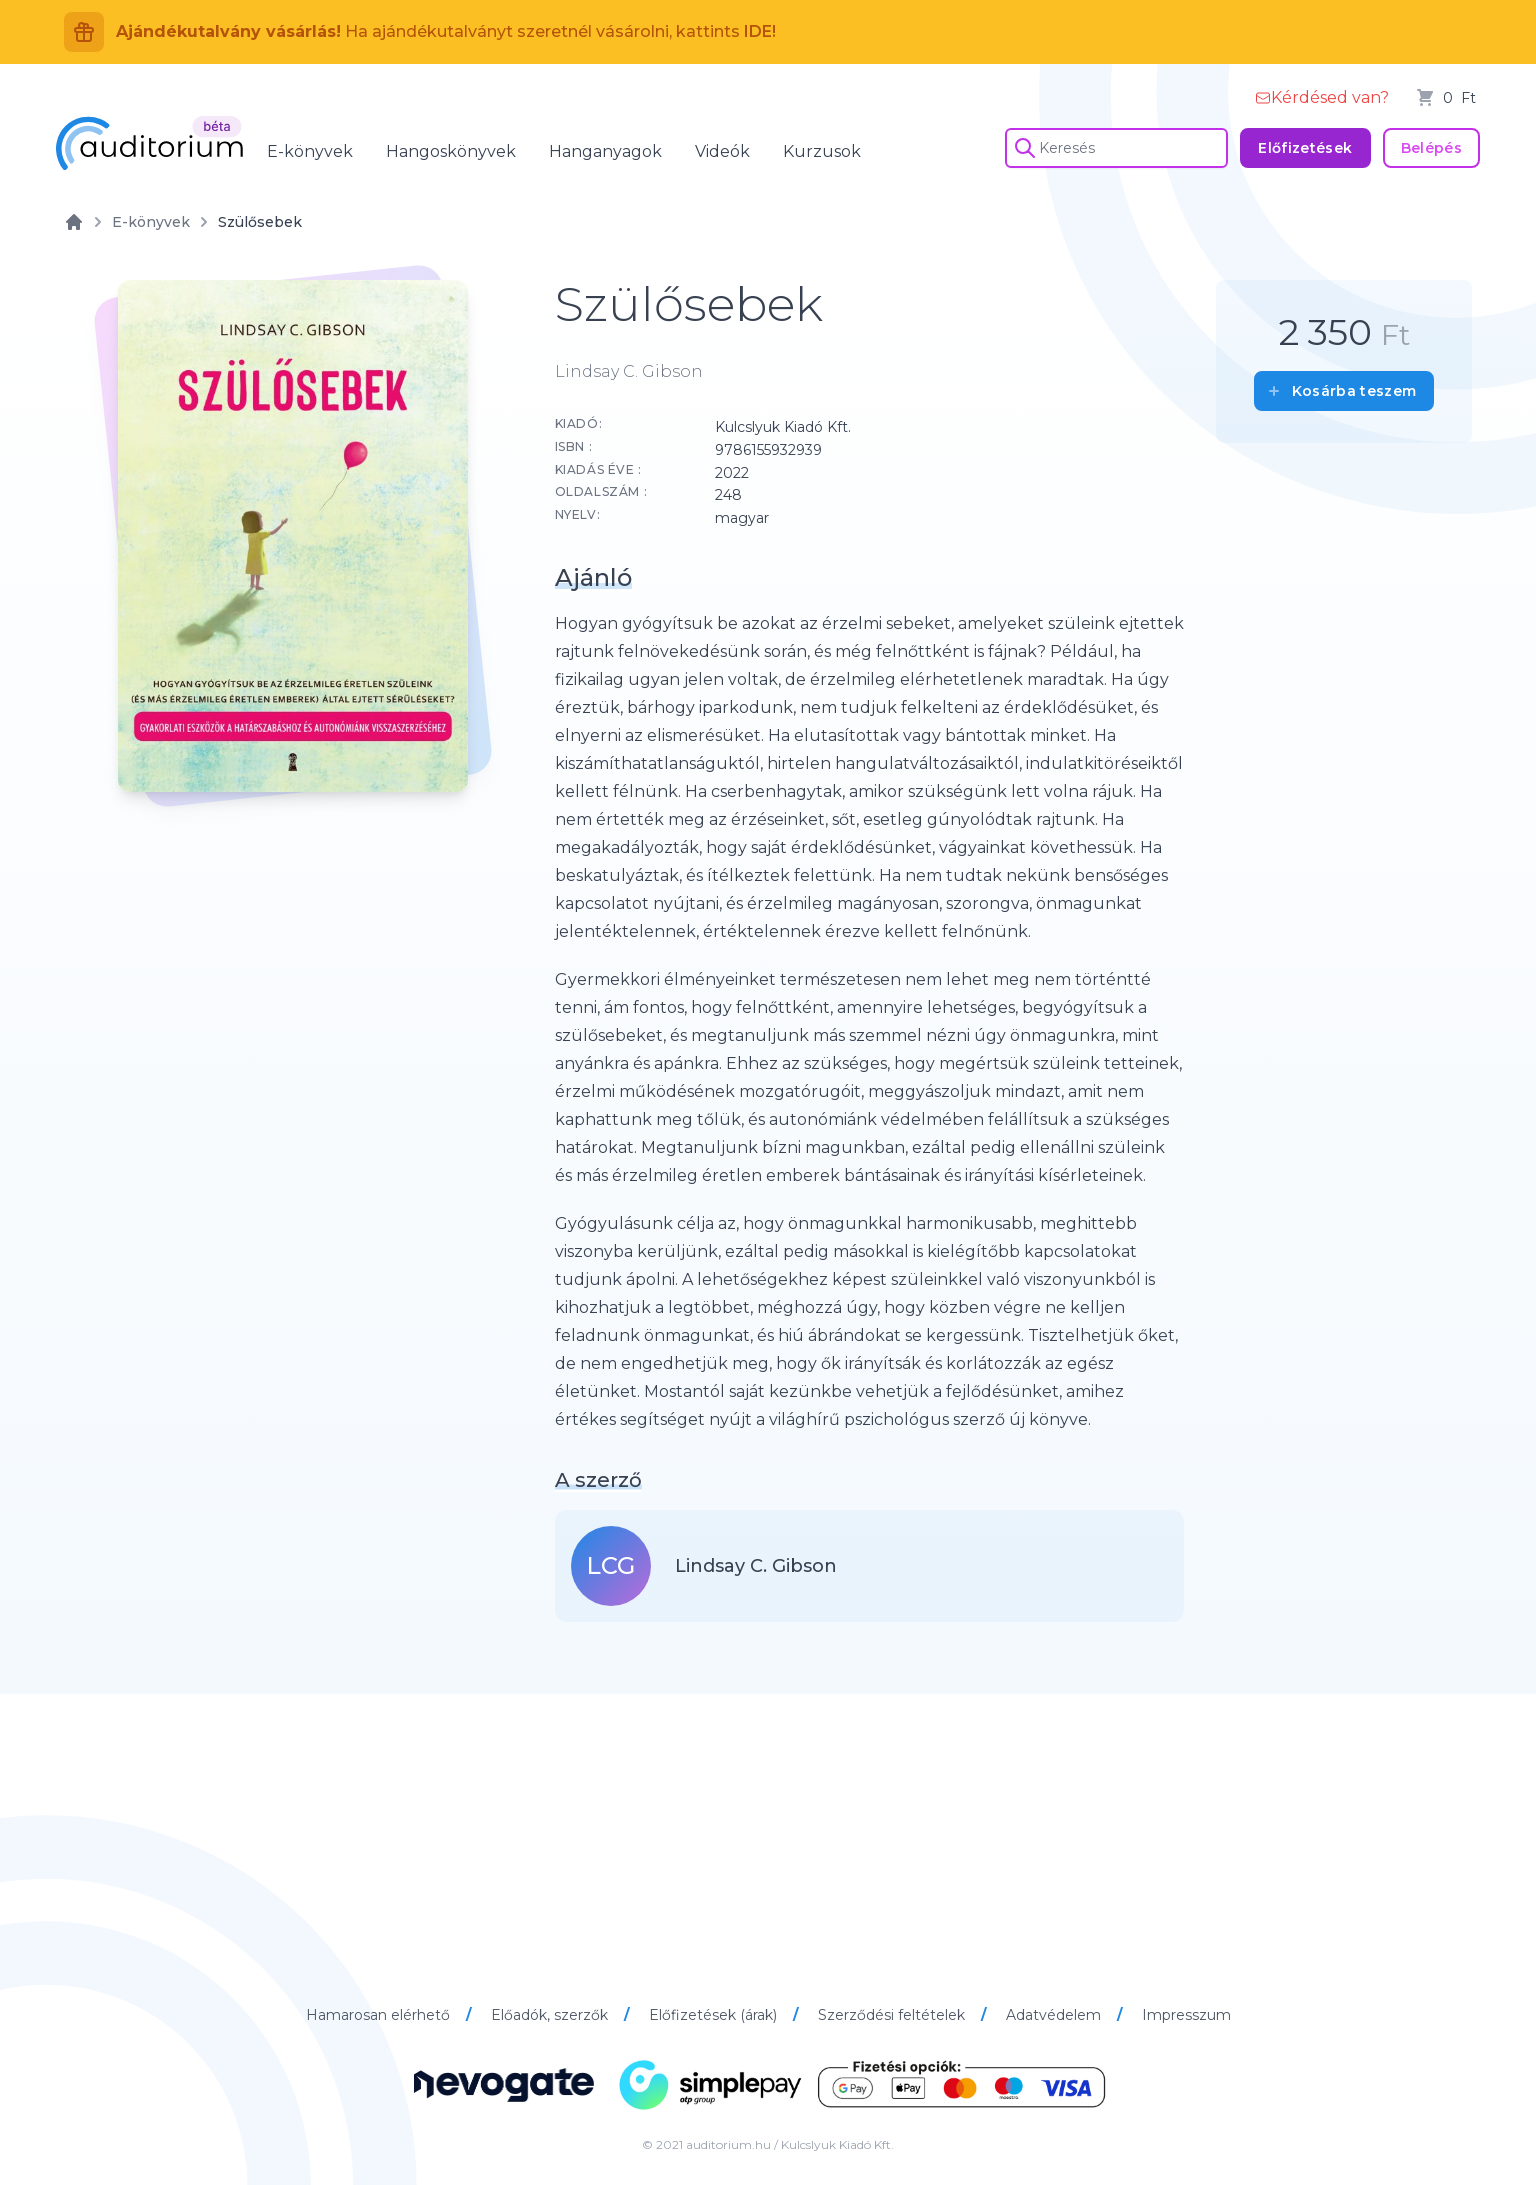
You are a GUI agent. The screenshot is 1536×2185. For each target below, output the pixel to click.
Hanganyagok (605, 151)
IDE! (760, 31)
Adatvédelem (1055, 2015)
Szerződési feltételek (893, 2015)
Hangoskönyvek (451, 151)
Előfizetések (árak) (715, 2015)
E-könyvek (310, 151)
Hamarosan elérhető (380, 2015)
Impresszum (1186, 2015)
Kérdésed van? (1322, 97)
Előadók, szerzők (551, 2015)
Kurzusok (822, 151)
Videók (722, 151)
